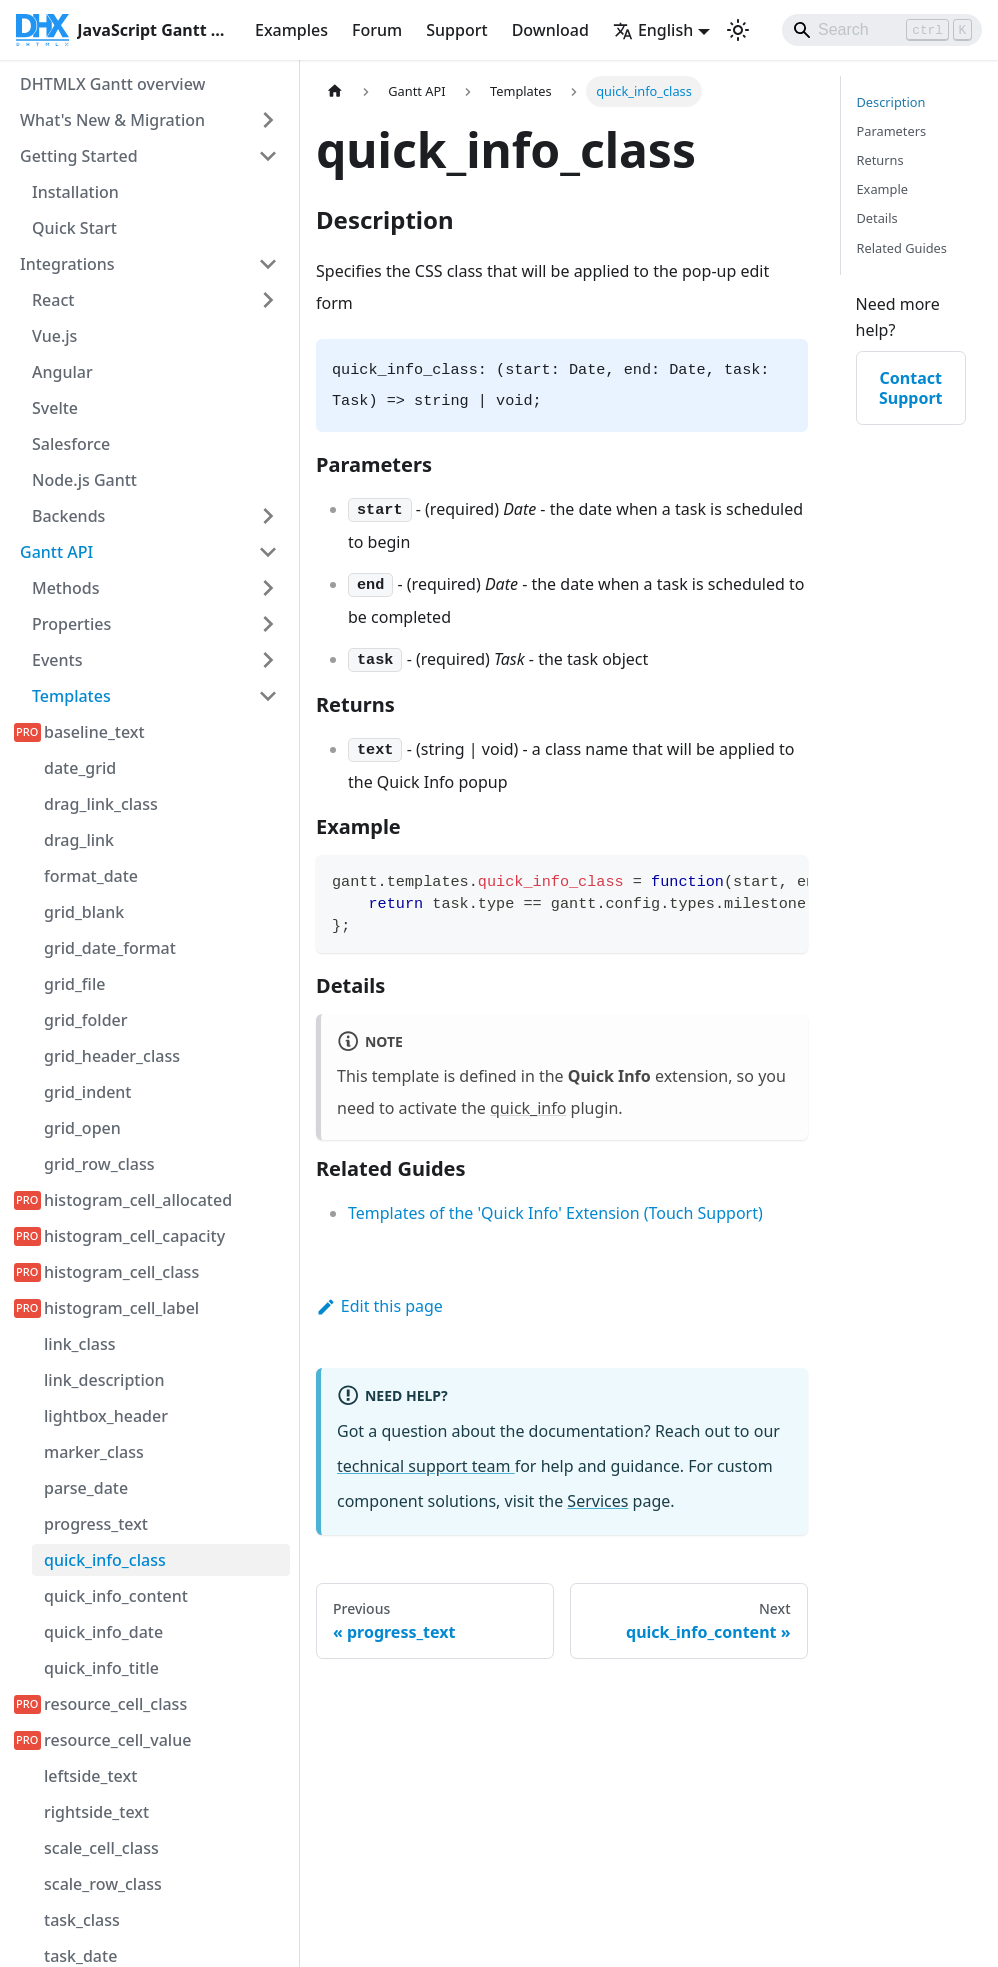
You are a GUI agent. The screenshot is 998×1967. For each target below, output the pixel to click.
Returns (880, 160)
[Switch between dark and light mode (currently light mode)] (738, 30)
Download (550, 30)
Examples (291, 30)
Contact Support (911, 388)
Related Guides (902, 248)
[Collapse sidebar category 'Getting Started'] (268, 156)
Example (882, 189)
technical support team (426, 1466)
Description (891, 102)
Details (877, 218)
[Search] (882, 30)
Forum (377, 30)
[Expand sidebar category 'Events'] (268, 660)
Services (597, 1501)
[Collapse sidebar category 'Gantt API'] (268, 552)
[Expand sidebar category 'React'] (268, 300)
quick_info (528, 1108)
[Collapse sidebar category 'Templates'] (268, 696)
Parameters (892, 131)
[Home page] (335, 91)
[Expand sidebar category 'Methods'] (268, 588)
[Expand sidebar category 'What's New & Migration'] (268, 120)
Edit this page (379, 1306)
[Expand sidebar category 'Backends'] (268, 516)
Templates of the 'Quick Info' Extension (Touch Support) (555, 1213)
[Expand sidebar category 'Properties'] (268, 624)
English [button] (653, 30)
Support (456, 30)
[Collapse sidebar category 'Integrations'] (268, 264)
